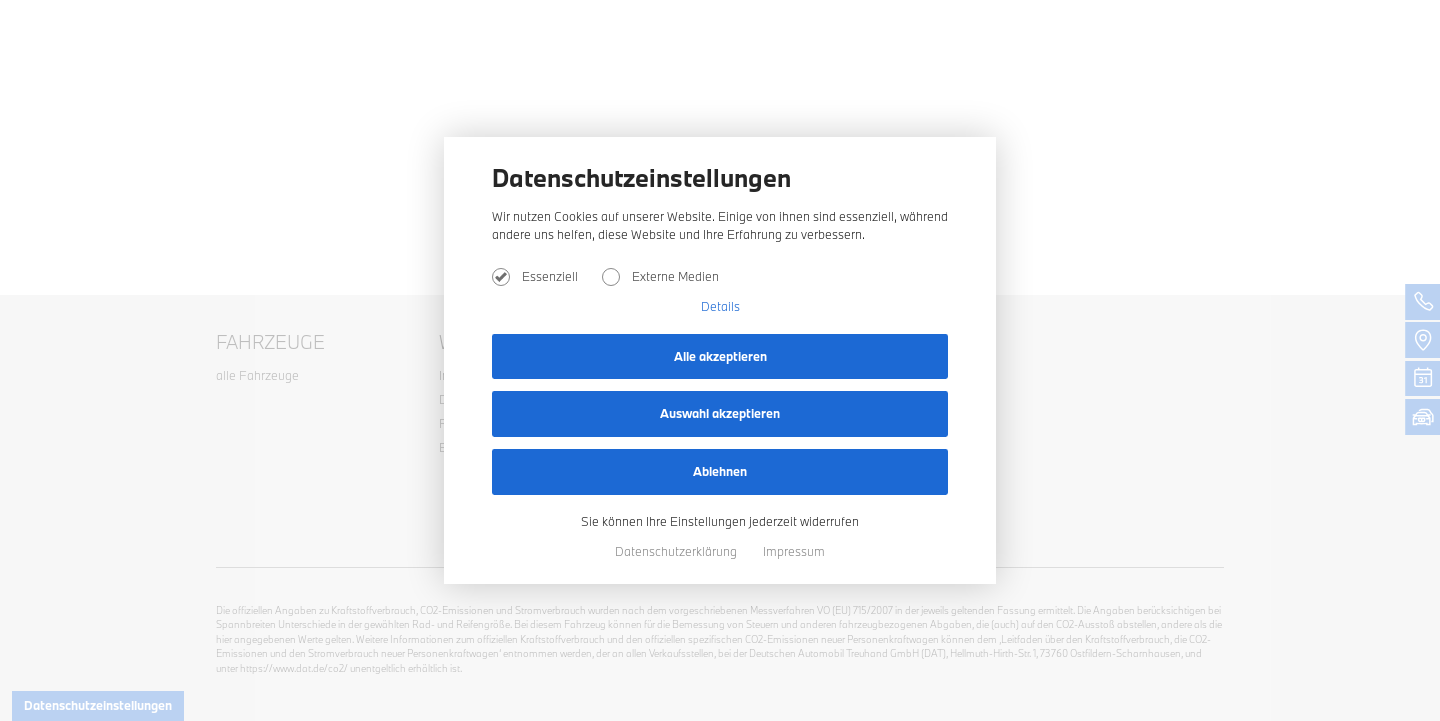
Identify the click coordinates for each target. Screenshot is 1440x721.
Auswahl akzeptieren (720, 413)
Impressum (794, 551)
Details (720, 306)
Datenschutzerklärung (677, 551)
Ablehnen (720, 471)
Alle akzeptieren (720, 356)
